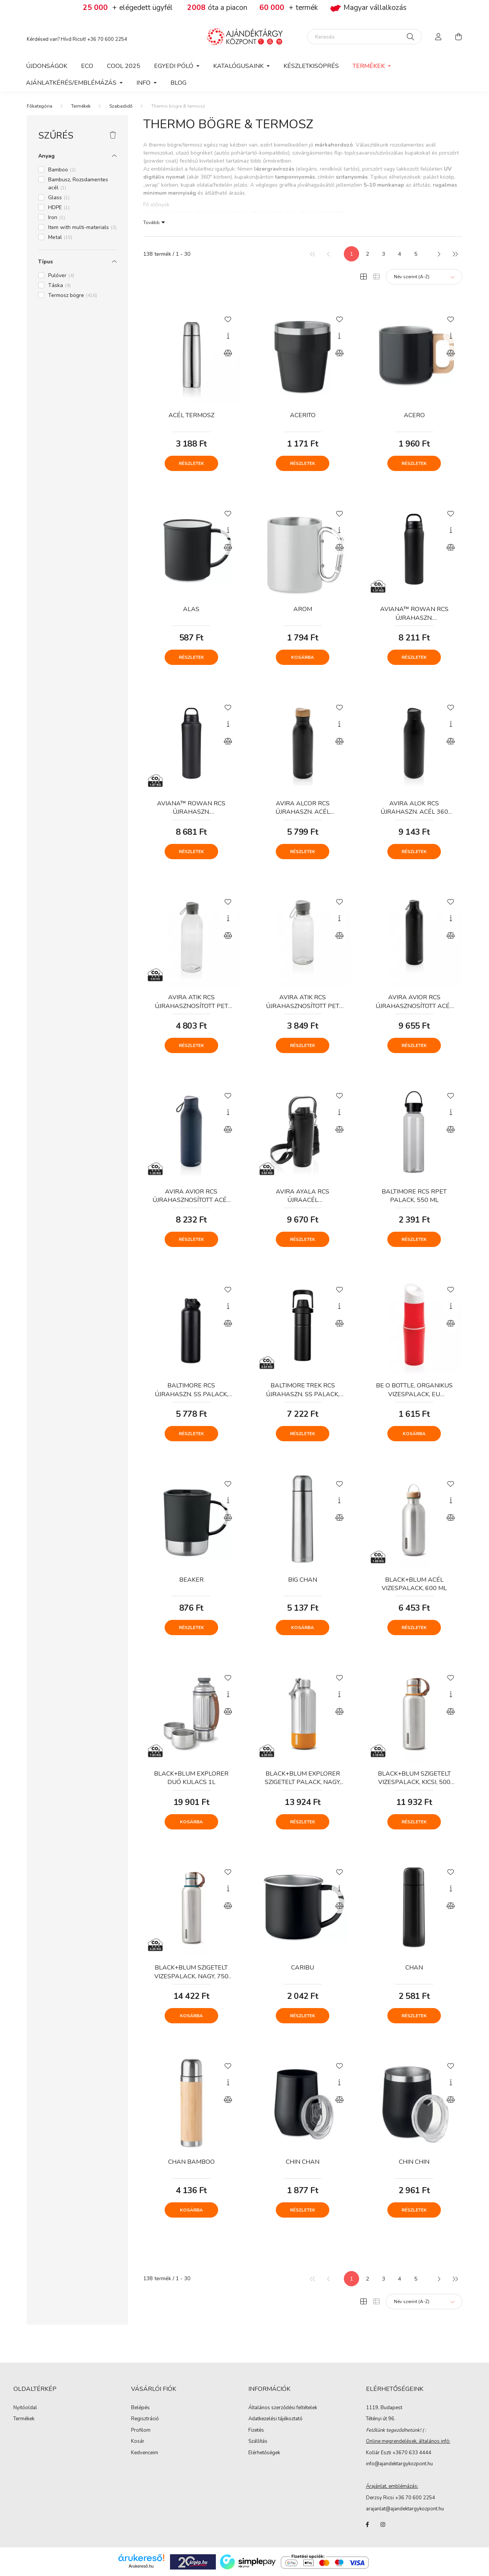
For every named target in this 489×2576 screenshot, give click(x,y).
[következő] (438, 253)
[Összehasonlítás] (228, 353)
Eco (87, 66)
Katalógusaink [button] (239, 66)
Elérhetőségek (264, 2453)
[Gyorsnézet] (228, 336)
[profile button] (438, 36)
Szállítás (257, 2442)
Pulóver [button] (61, 275)
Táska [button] (59, 285)
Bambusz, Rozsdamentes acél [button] (78, 183)
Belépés (140, 2408)
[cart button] (458, 36)
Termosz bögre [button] (72, 295)
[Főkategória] (39, 106)
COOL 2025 (123, 66)
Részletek (191, 463)
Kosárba (302, 657)
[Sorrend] (424, 276)
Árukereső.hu (141, 2566)
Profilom (141, 2431)
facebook (367, 2524)
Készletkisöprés (311, 66)
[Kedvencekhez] (228, 318)
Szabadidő (121, 106)
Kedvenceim (144, 2453)
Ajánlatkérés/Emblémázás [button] (72, 83)
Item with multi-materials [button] (82, 227)
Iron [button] (56, 217)
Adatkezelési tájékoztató (275, 2419)
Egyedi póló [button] (174, 66)
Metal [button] (60, 237)
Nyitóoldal (25, 2408)
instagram (382, 2524)
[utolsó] (454, 253)
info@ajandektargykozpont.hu (399, 2463)
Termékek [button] (369, 66)
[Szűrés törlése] (113, 135)
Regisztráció (145, 2419)
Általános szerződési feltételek (282, 2408)
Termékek (81, 106)
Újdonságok (46, 66)
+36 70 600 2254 (107, 39)
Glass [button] (59, 197)
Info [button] (144, 83)
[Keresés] (364, 36)
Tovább (151, 222)
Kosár (137, 2442)
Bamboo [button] (62, 169)
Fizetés (256, 2431)
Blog (178, 83)
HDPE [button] (59, 207)
